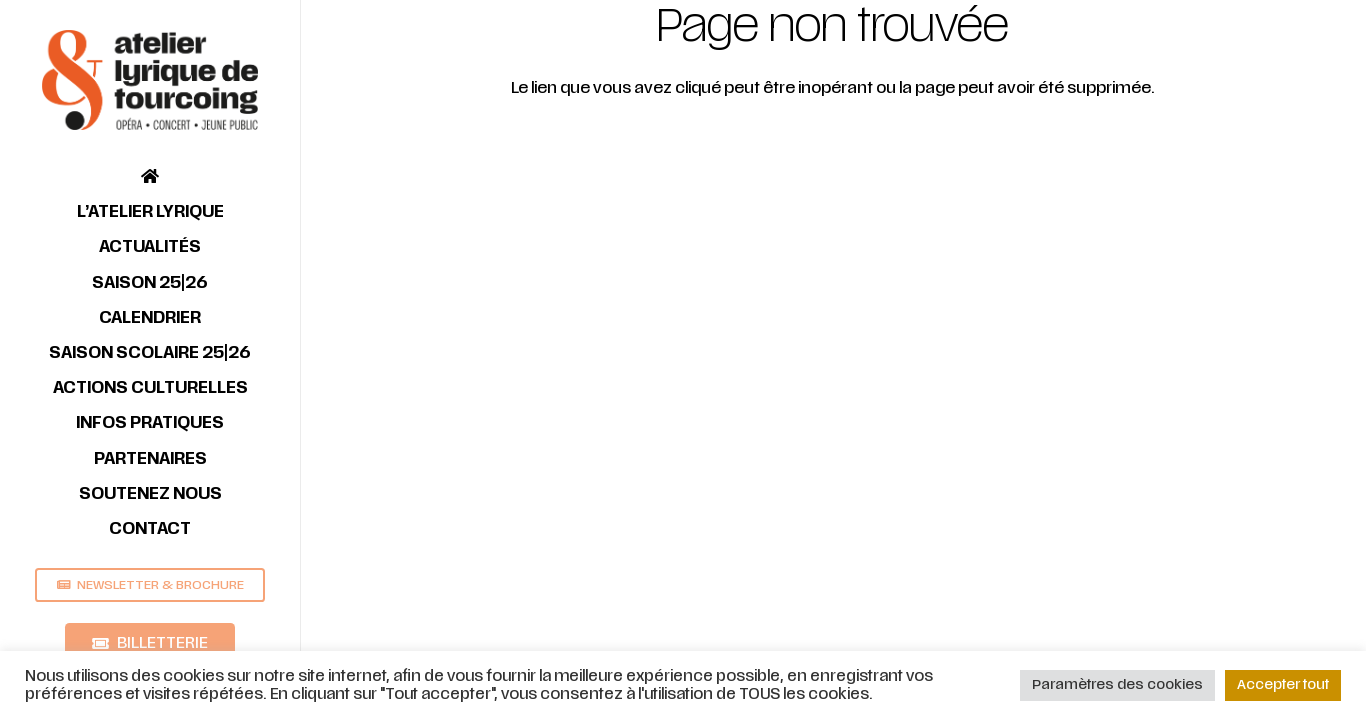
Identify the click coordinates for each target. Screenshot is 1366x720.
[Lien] (150, 80)
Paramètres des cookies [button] (1117, 685)
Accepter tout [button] (1283, 685)
